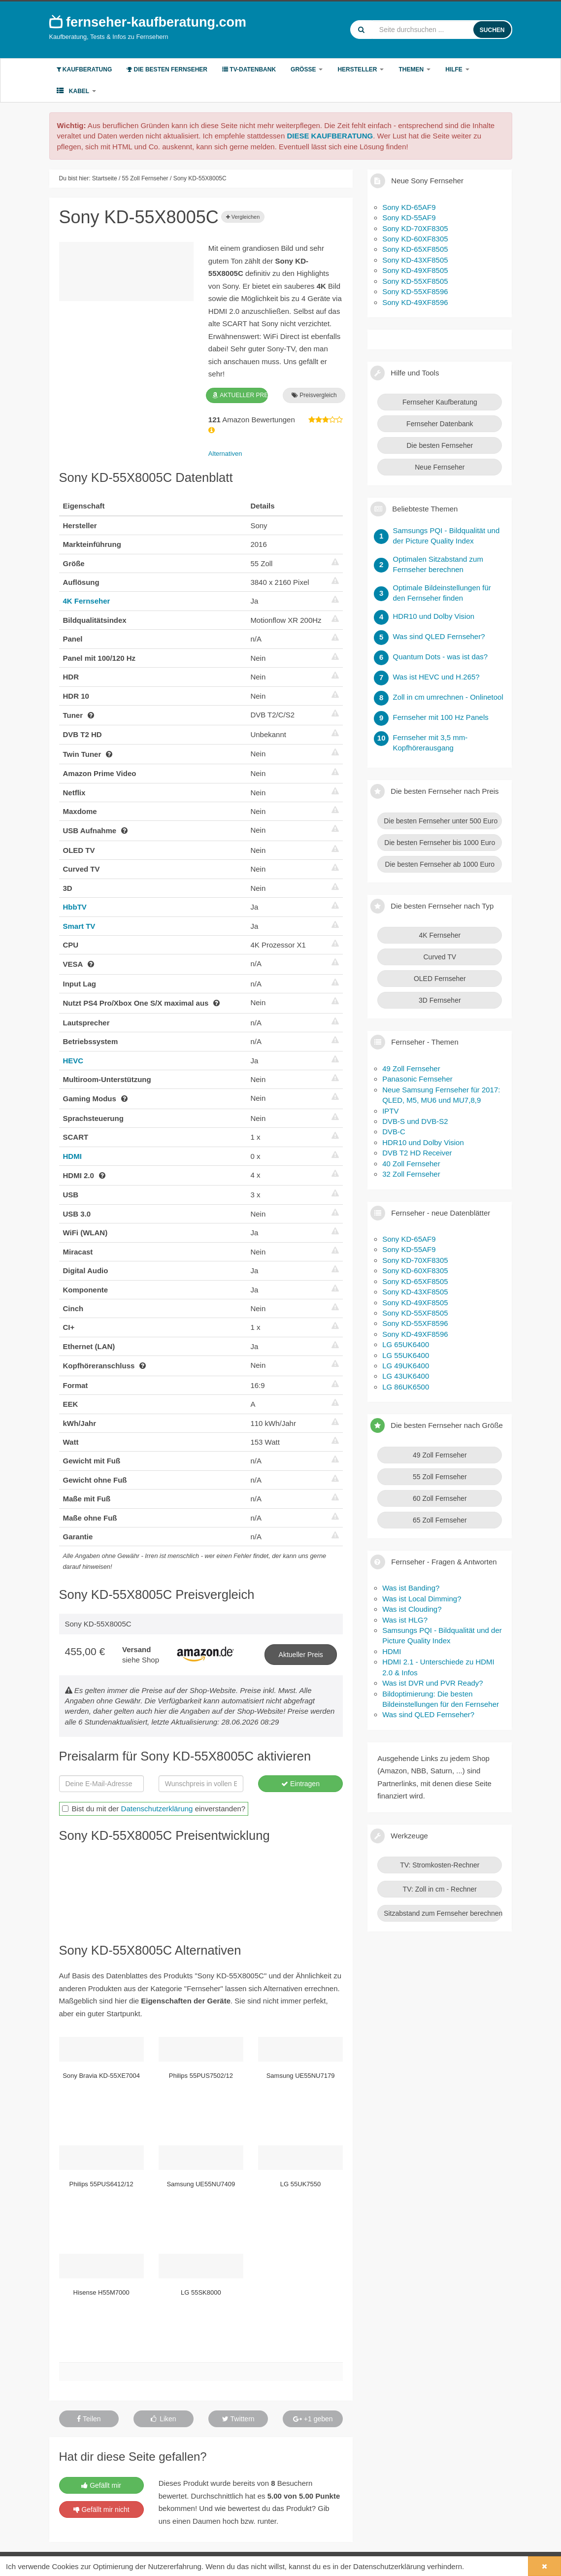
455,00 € (85, 1651)
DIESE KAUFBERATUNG (330, 136)
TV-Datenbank (249, 69)
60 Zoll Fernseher (440, 1498)
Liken (163, 2419)
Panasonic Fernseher (417, 1079)
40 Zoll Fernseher (411, 1163)
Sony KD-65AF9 (408, 207)
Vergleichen (243, 217)
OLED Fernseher (440, 979)
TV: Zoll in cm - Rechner (440, 1889)
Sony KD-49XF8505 (415, 270)
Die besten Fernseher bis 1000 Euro (439, 843)
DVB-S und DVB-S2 (415, 1121)
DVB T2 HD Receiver (417, 1153)
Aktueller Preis (301, 1655)
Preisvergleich (314, 395)
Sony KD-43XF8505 (415, 260)
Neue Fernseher (439, 467)
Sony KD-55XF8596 (415, 291)
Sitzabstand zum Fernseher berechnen (443, 1913)
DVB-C (393, 1131)
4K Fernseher (86, 601)
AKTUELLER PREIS (240, 395)
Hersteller (360, 69)
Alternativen (225, 453)
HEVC (73, 1060)
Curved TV (439, 957)
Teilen (88, 2419)
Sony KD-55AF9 (408, 217)
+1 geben (313, 2419)
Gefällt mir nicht (101, 2509)
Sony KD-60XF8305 (415, 239)
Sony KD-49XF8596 (415, 302)
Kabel (77, 91)
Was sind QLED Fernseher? (428, 1714)
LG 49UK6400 (405, 1365)
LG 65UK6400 (405, 1344)
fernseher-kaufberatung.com (148, 21)
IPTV (390, 1111)
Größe (307, 69)
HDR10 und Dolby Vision (423, 1142)
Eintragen (300, 1784)
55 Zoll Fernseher (440, 1477)
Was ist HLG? (405, 1620)
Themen (414, 69)
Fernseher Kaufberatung (439, 402)
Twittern (238, 2419)
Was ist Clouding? (411, 1609)
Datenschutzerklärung (157, 1808)
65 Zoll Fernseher (440, 1520)
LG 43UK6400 (405, 1376)
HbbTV (75, 907)
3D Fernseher (440, 1000)
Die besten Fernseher (167, 69)
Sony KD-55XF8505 (415, 281)
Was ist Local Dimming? (421, 1598)
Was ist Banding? (410, 1588)
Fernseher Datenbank (439, 424)
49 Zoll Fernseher (411, 1068)
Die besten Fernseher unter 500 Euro (440, 821)
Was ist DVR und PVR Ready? (432, 1683)
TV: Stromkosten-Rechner (439, 1865)
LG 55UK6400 (405, 1355)
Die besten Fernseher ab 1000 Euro (440, 864)
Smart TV (79, 926)
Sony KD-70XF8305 (415, 228)
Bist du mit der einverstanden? (154, 1808)
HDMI (72, 1156)
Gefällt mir (101, 2485)
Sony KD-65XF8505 (415, 249)
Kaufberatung (84, 69)
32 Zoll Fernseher (411, 1174)
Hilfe (457, 69)
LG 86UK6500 (405, 1387)
